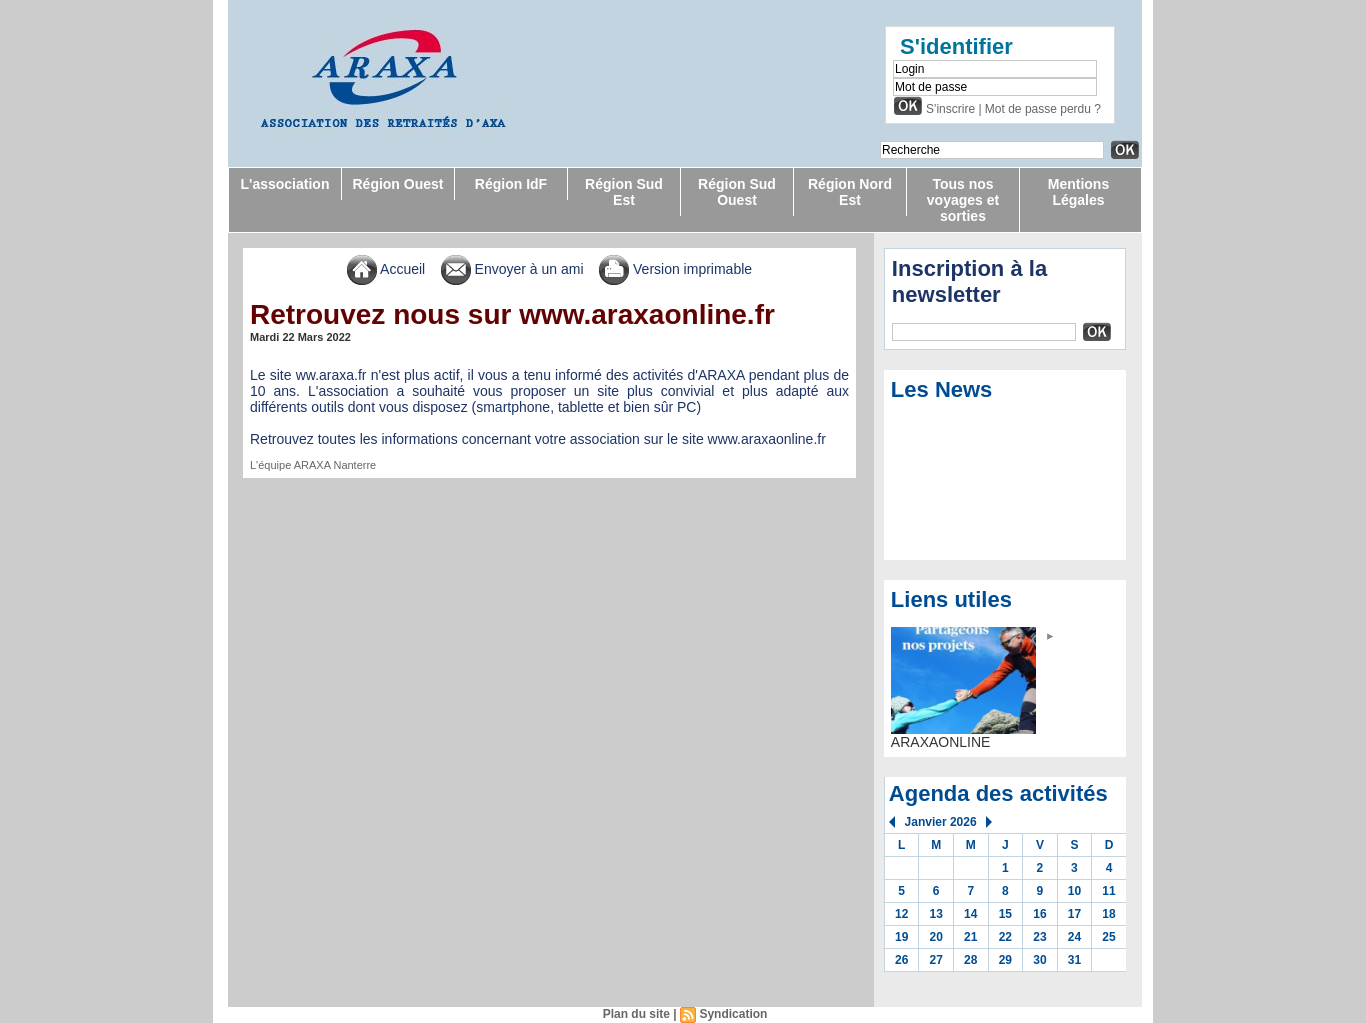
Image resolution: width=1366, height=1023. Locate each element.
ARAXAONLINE (941, 742)
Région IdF (511, 184)
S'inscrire (950, 109)
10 (1074, 891)
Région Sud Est (624, 192)
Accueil (386, 269)
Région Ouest (397, 184)
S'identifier (956, 46)
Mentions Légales (1078, 192)
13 (936, 914)
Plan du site (636, 1014)
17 (1074, 914)
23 (1039, 937)
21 (970, 937)
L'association (285, 184)
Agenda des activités (998, 793)
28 (970, 960)
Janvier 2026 (941, 822)
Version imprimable (675, 269)
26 (901, 960)
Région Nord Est (850, 192)
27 (936, 960)
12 (901, 914)
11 (1108, 891)
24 (1074, 937)
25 (1108, 937)
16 (1039, 914)
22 (1005, 937)
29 (1005, 960)
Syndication (733, 1014)
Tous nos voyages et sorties (963, 200)
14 (970, 914)
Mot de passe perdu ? (1043, 109)
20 (936, 937)
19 (901, 937)
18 (1108, 914)
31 (1074, 960)
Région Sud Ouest (737, 192)
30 (1039, 960)
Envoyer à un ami (512, 269)
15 (1005, 914)
